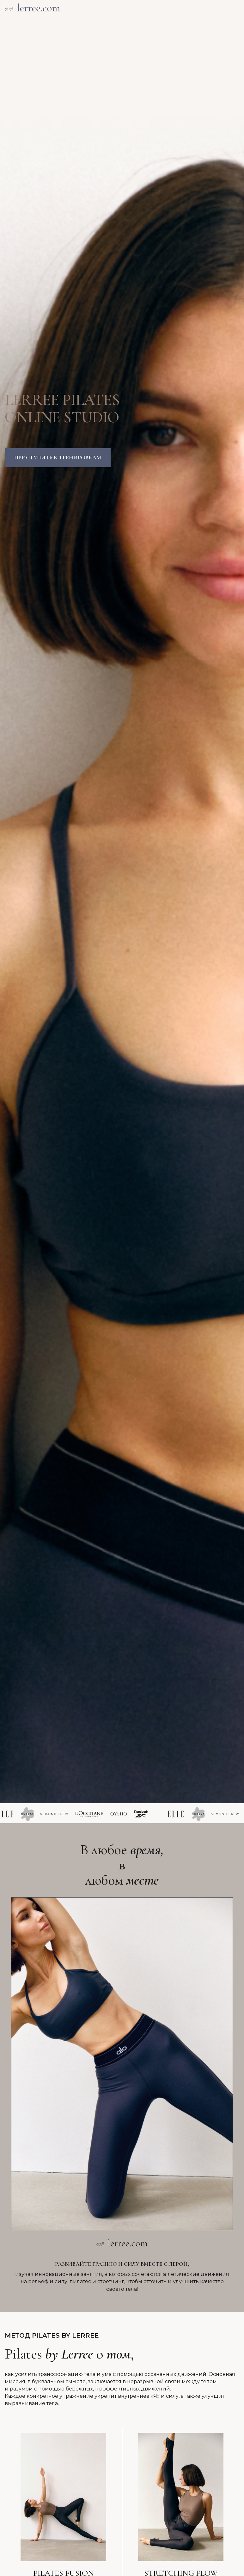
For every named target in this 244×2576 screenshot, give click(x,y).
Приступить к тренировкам (57, 457)
